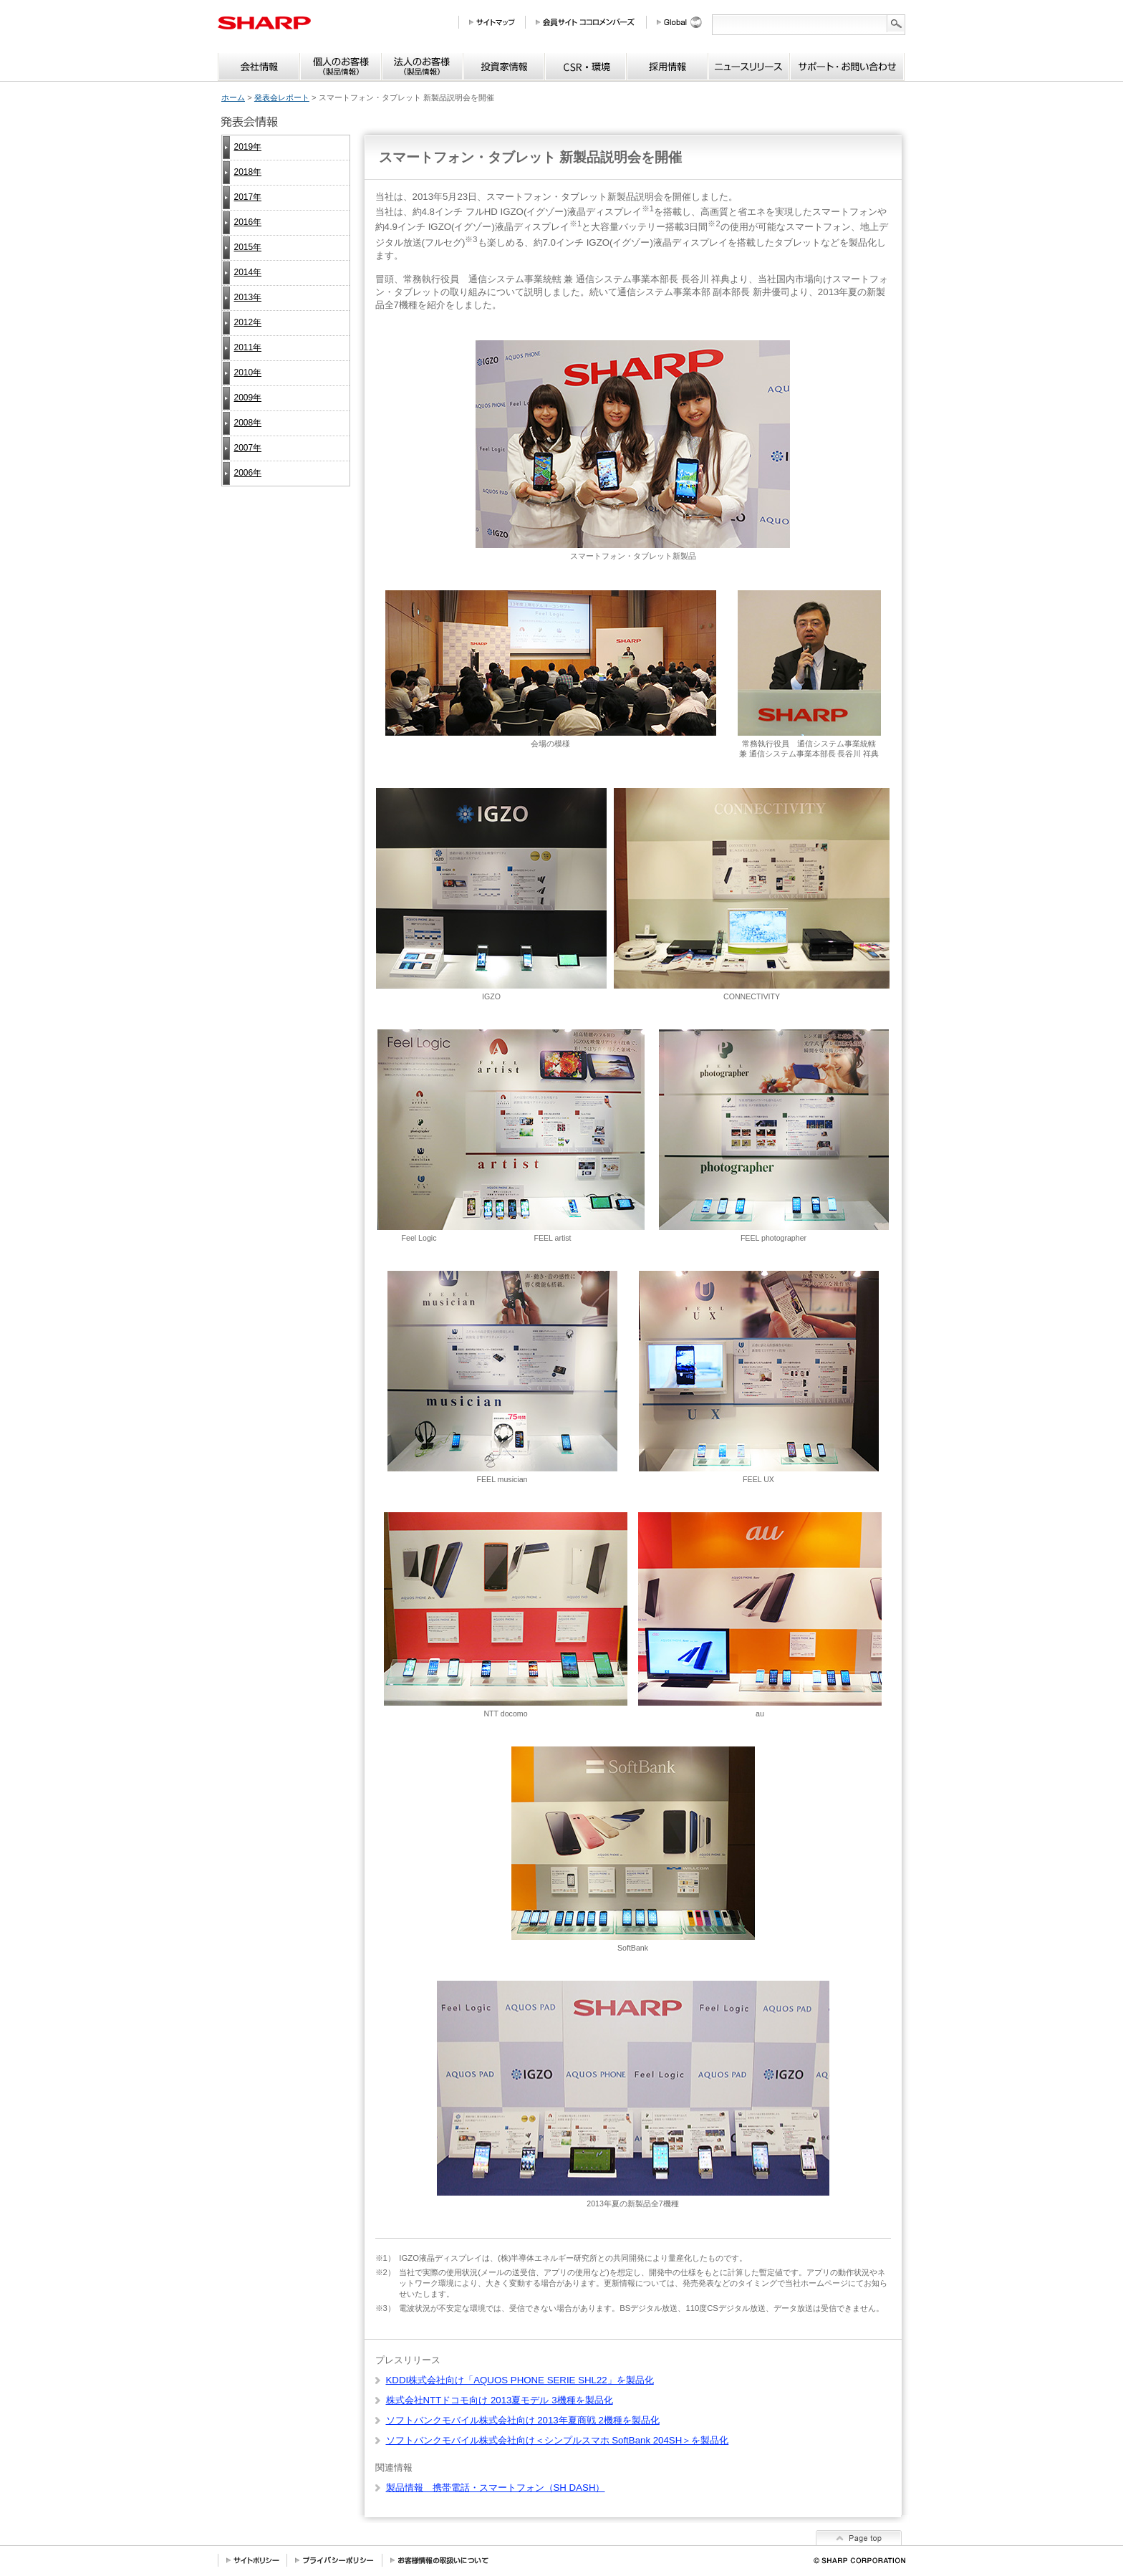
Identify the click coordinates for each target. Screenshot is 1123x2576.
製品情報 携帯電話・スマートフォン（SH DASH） (495, 2487)
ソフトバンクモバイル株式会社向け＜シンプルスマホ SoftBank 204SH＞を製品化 (557, 2440)
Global (684, 22)
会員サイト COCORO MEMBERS (591, 22)
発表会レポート (281, 97)
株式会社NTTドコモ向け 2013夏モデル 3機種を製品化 (499, 2400)
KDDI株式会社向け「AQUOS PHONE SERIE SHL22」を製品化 (520, 2380)
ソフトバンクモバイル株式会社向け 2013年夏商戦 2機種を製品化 (523, 2420)
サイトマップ (497, 22)
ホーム (233, 97)
